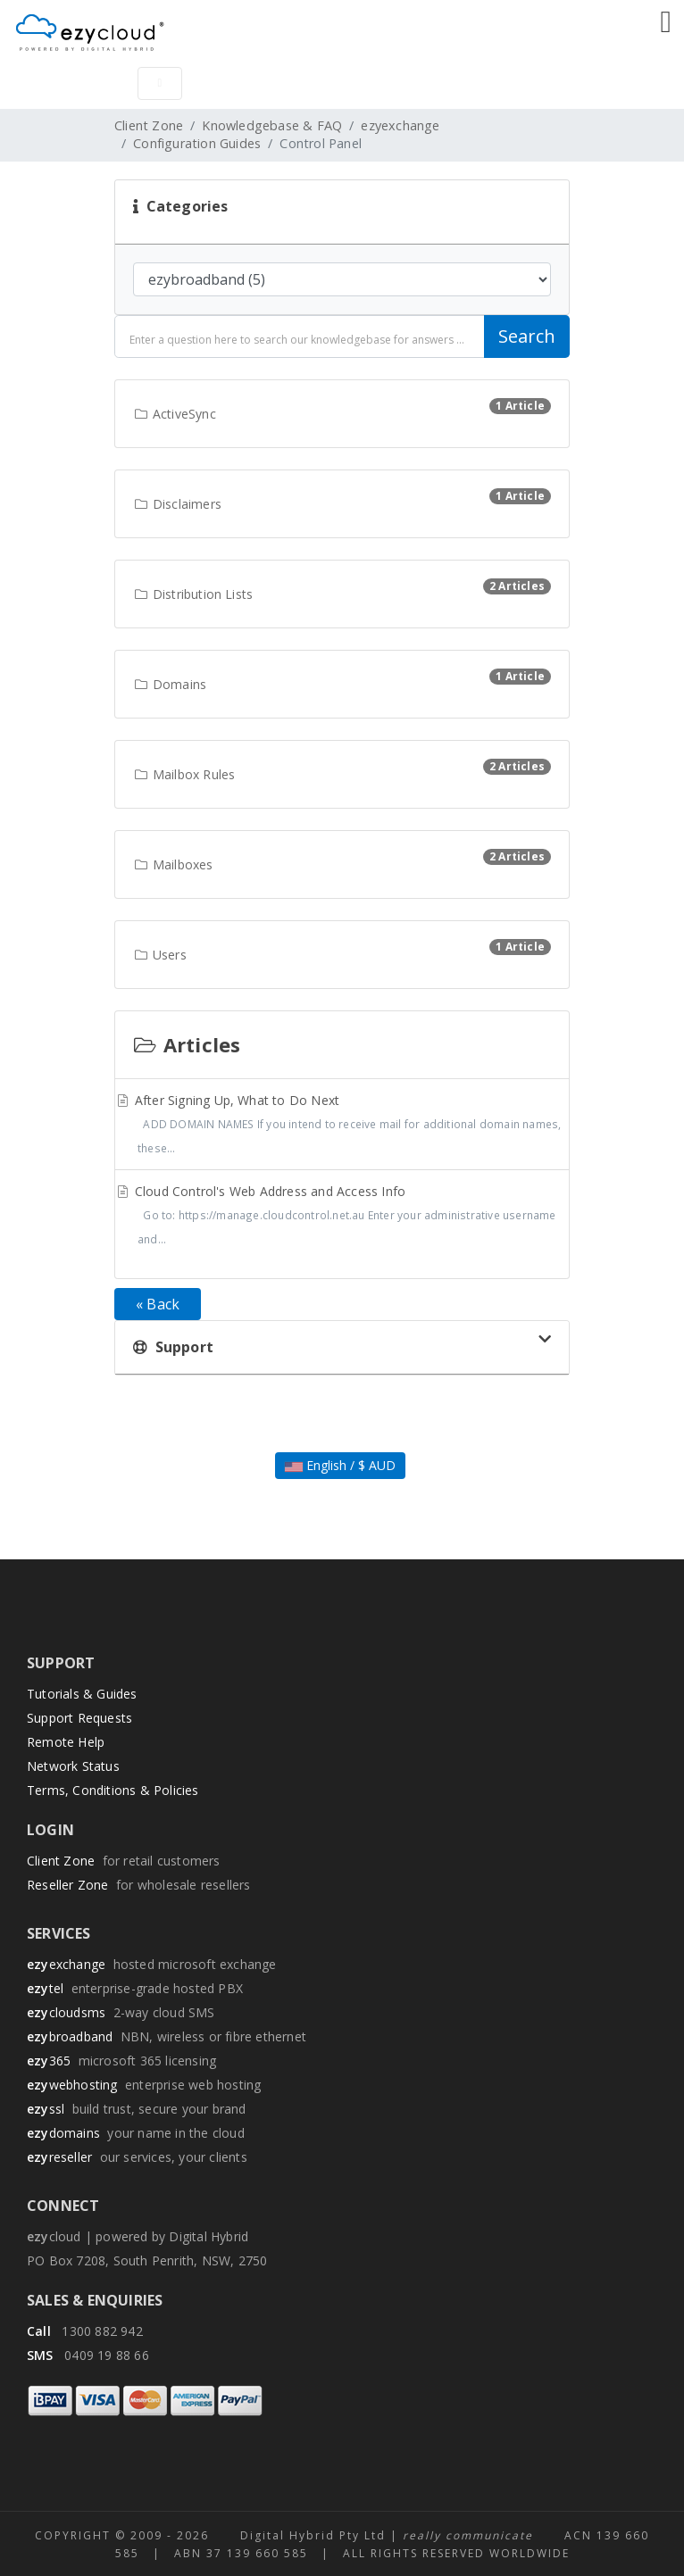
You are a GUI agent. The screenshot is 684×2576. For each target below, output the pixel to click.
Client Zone (148, 125)
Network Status (73, 1765)
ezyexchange (400, 125)
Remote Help (65, 1741)
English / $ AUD (340, 1465)
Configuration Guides (197, 143)
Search (526, 336)
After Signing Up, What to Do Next (342, 1126)
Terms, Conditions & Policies (113, 1790)
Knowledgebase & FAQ (272, 125)
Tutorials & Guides (82, 1693)
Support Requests (79, 1717)
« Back (157, 1304)
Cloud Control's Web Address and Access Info (342, 1217)
